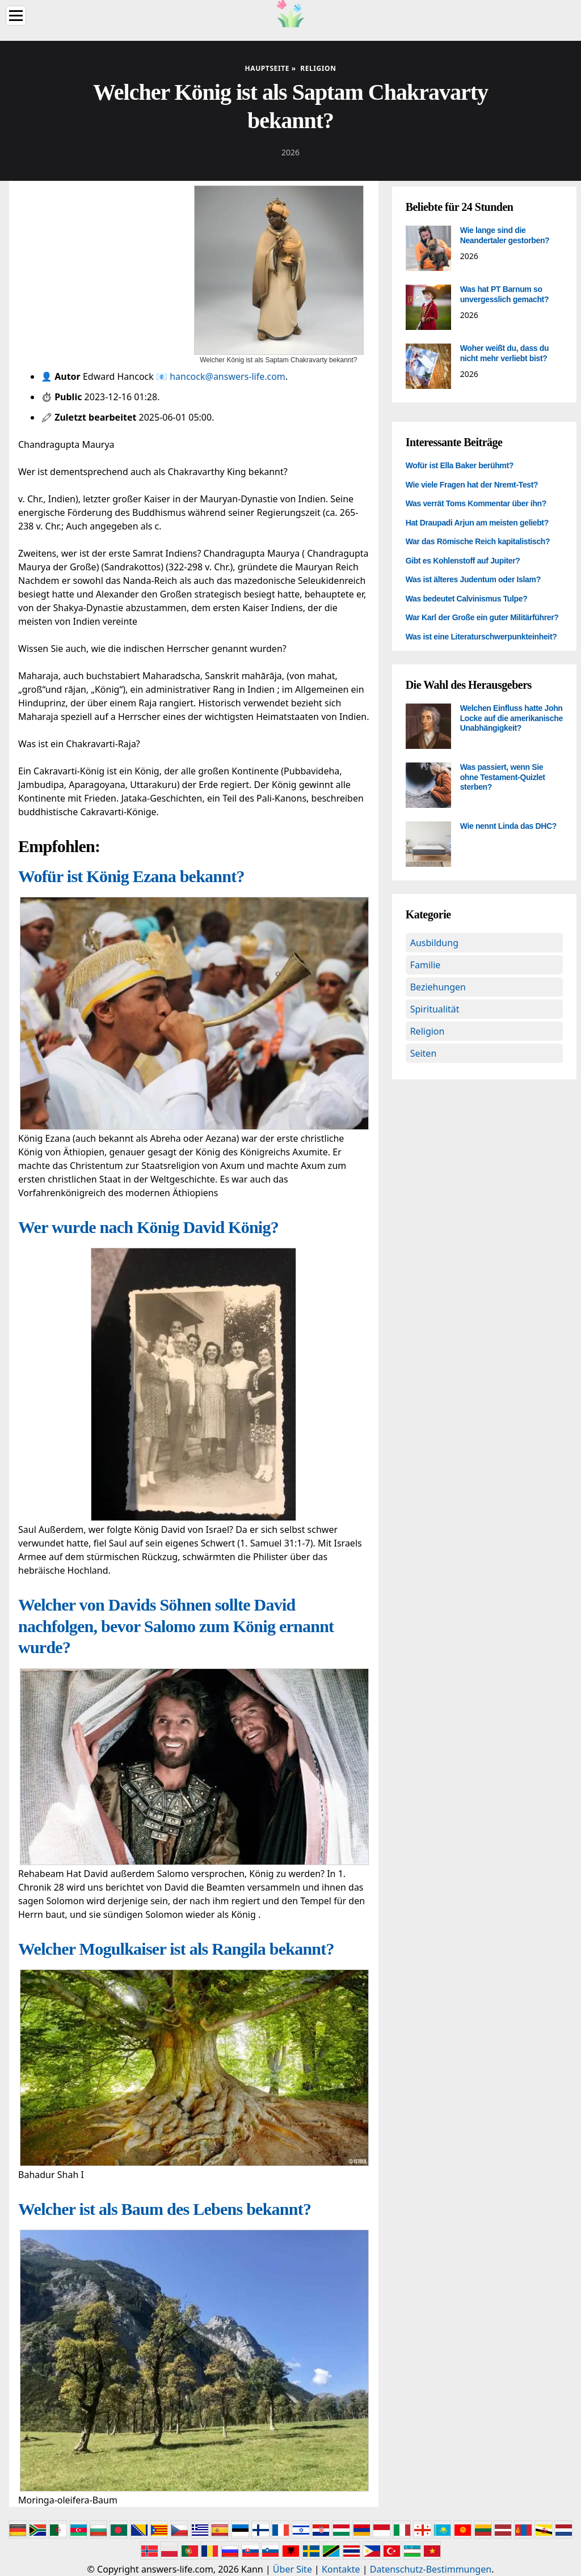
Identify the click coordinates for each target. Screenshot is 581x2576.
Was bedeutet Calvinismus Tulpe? (467, 598)
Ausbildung (434, 943)
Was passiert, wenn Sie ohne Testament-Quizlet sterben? (502, 776)
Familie (425, 965)
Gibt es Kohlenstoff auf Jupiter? (463, 560)
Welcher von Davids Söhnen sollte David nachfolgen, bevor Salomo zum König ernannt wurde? (176, 1625)
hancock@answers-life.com (227, 376)
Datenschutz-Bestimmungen (430, 2569)
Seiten (423, 1053)
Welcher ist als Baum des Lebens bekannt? (164, 2209)
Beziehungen (438, 987)
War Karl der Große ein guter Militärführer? (482, 617)
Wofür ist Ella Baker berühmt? (459, 465)
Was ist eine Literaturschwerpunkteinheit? (481, 636)
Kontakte (341, 2569)
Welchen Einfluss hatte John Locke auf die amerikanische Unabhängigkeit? (511, 718)
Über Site (292, 2569)
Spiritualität (435, 1009)
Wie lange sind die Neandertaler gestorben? (505, 235)
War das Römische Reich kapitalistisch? (478, 541)
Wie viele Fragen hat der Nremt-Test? (472, 484)
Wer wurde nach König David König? (148, 1227)
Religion (427, 1031)
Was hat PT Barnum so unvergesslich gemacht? (504, 294)
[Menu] (16, 16)
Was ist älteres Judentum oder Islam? (473, 579)
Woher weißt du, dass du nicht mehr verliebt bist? (504, 353)
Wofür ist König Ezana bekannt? (131, 876)
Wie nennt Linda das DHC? (508, 826)
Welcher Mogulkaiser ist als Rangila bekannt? (176, 1948)
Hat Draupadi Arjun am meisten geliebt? (477, 522)
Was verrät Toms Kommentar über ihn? (476, 503)
